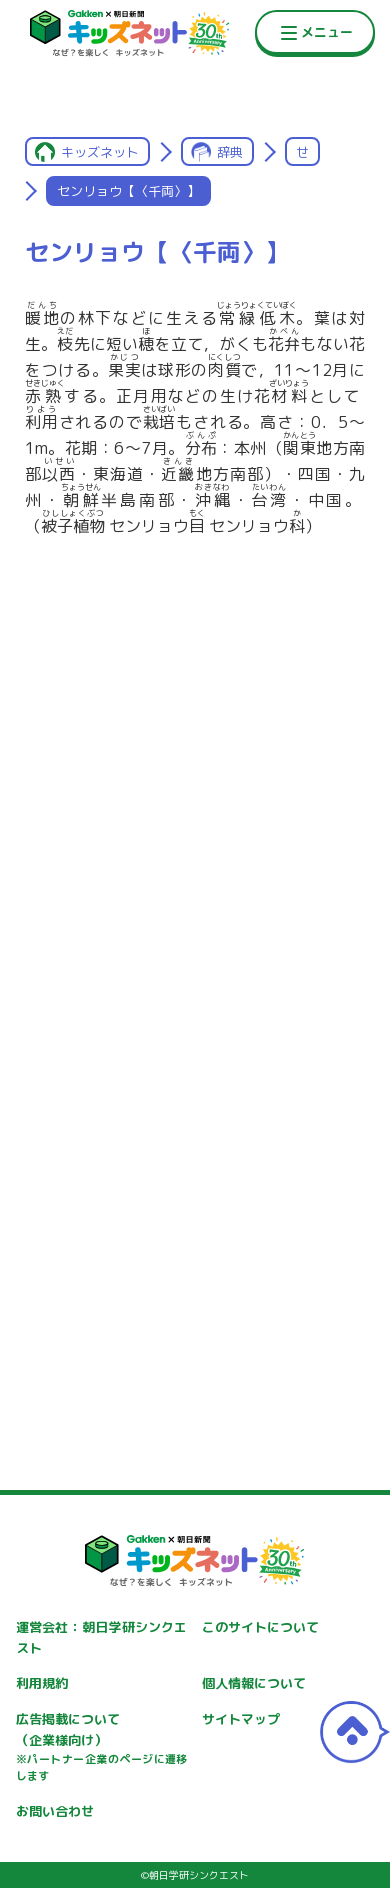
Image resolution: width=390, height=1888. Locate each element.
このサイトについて (260, 1627)
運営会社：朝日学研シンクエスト (102, 1637)
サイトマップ (241, 1719)
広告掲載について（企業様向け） (102, 1748)
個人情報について (254, 1683)
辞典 (230, 152)
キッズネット (100, 152)
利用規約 (42, 1683)
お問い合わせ (55, 1811)
